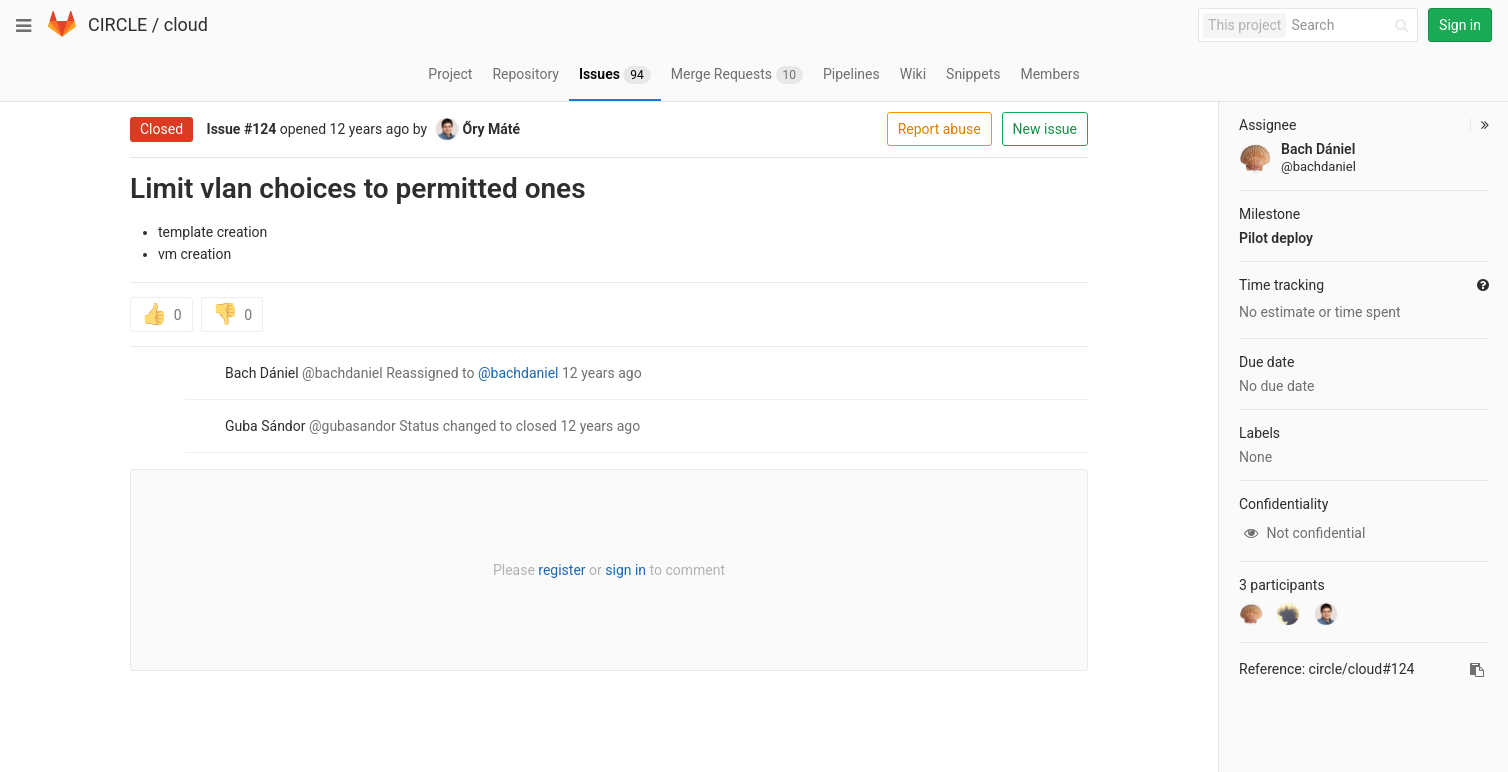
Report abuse (939, 129)
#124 (260, 129)
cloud (186, 24)
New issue (1045, 129)
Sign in (1460, 25)
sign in (625, 570)
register (561, 570)
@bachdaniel (518, 373)
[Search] (1353, 25)
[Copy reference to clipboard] (1477, 670)
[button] (1479, 125)
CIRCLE (117, 24)
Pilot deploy (1276, 238)
